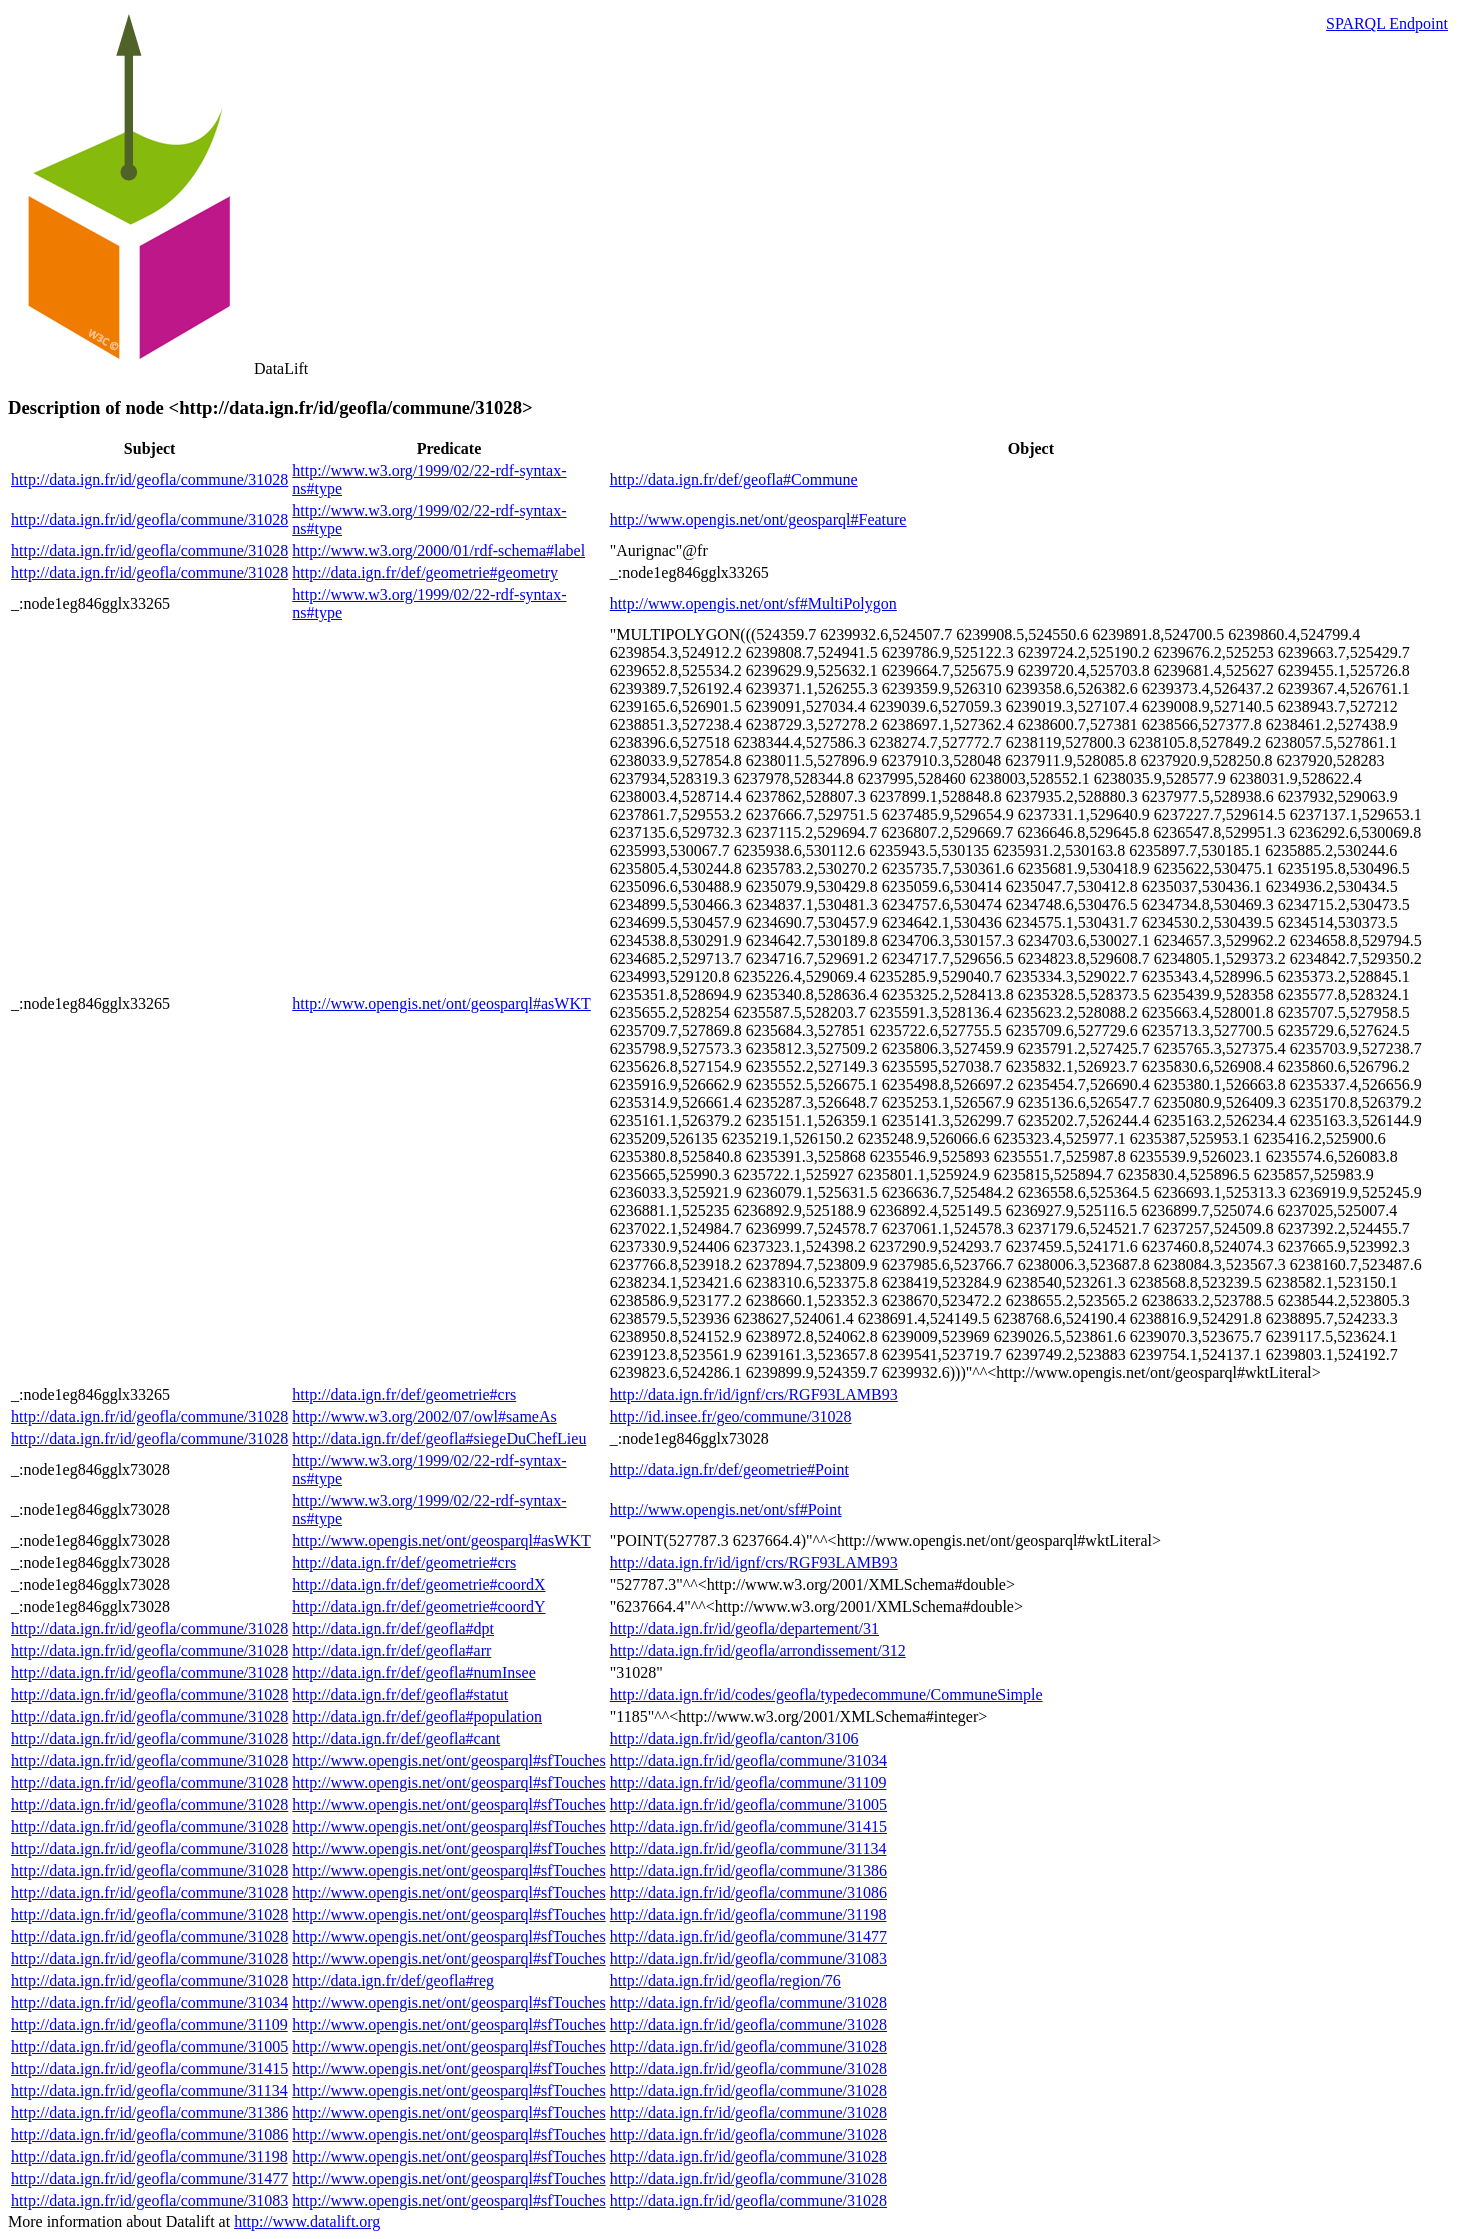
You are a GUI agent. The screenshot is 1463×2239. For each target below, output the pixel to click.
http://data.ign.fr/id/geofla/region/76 (725, 1980)
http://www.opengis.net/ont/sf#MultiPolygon (753, 603)
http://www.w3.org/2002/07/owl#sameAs (424, 1416)
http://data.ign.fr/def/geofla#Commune (734, 479)
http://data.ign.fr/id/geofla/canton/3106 (734, 1738)
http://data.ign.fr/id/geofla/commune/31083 (748, 1958)
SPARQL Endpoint (1387, 23)
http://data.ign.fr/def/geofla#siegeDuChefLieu (439, 1438)
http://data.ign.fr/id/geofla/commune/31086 (748, 1892)
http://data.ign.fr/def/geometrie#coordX (418, 1584)
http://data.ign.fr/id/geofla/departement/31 (744, 1628)
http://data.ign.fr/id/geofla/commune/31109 (748, 1782)
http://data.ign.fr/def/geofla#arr (391, 1650)
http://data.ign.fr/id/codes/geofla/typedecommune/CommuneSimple (826, 1694)
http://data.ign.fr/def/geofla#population (417, 1716)
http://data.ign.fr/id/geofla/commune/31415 (748, 1826)
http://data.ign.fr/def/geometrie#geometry (425, 572)
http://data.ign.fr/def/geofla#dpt (393, 1628)
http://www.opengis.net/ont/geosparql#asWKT (441, 1003)
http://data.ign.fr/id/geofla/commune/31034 (748, 1760)
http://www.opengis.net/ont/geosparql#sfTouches (448, 1760)
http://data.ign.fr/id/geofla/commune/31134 (748, 1848)
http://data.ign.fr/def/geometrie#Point (729, 1469)
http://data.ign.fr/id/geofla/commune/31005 (748, 1804)
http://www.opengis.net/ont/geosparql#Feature (758, 519)
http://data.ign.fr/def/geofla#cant (396, 1738)
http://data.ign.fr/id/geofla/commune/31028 (149, 479)
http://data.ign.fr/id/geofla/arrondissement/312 (758, 1650)
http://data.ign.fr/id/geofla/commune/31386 (748, 1870)
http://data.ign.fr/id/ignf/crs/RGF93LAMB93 (754, 1394)
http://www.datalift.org (307, 2221)
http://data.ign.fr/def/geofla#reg (393, 1980)
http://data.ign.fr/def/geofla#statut (400, 1694)
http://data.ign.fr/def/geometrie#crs (404, 1394)
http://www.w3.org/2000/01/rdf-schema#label (438, 550)
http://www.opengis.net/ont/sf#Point (726, 1509)
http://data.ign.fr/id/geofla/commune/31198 (748, 1914)
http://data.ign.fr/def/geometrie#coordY (418, 1606)
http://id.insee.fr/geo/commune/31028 (731, 1416)
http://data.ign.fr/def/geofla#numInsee (413, 1672)
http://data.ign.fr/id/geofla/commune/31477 (748, 1936)
